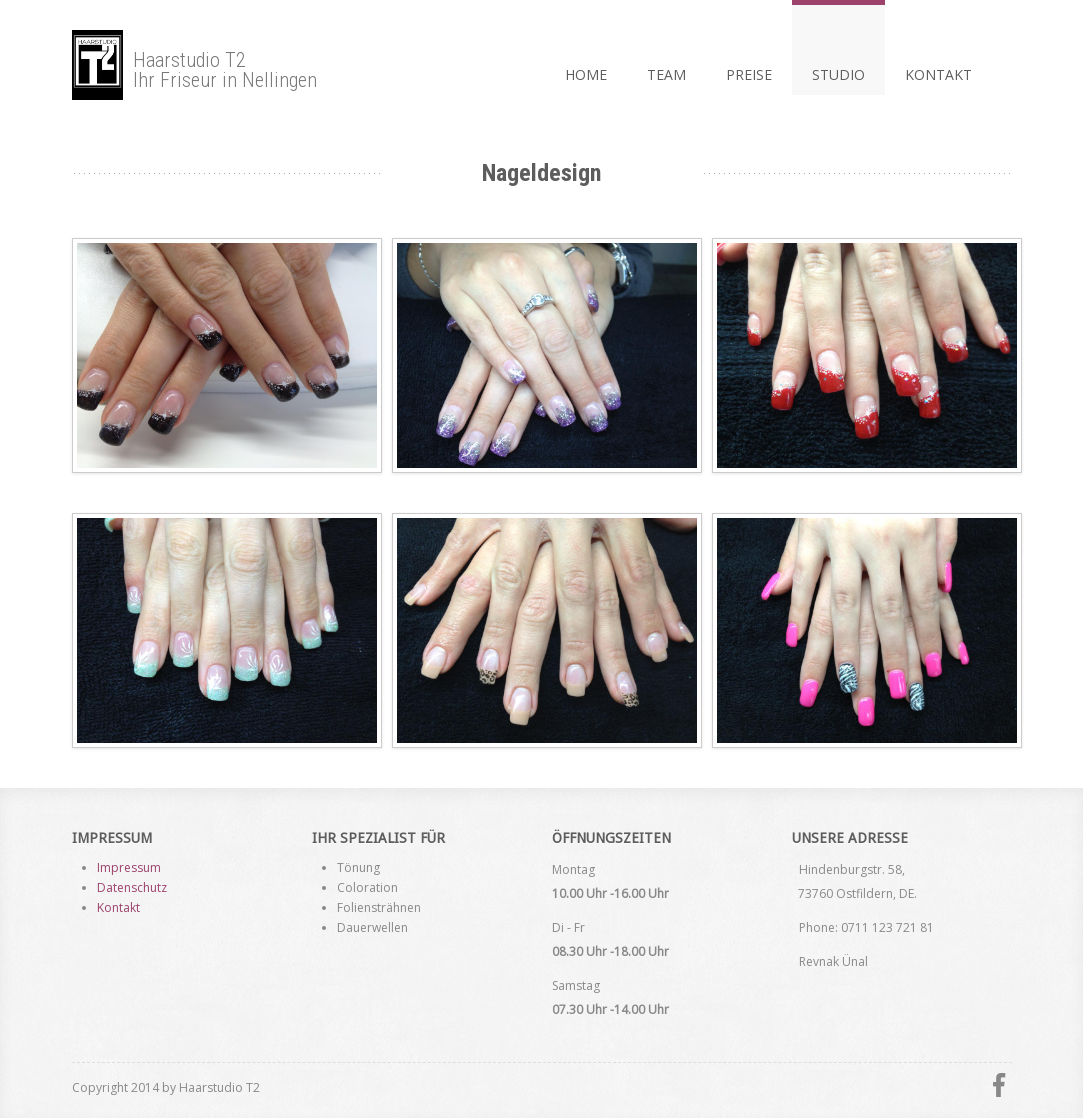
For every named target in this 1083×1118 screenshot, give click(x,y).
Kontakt (118, 907)
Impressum (129, 867)
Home (586, 74)
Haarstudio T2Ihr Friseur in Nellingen (195, 65)
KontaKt (938, 74)
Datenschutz (132, 887)
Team (666, 74)
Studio (838, 74)
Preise (749, 74)
